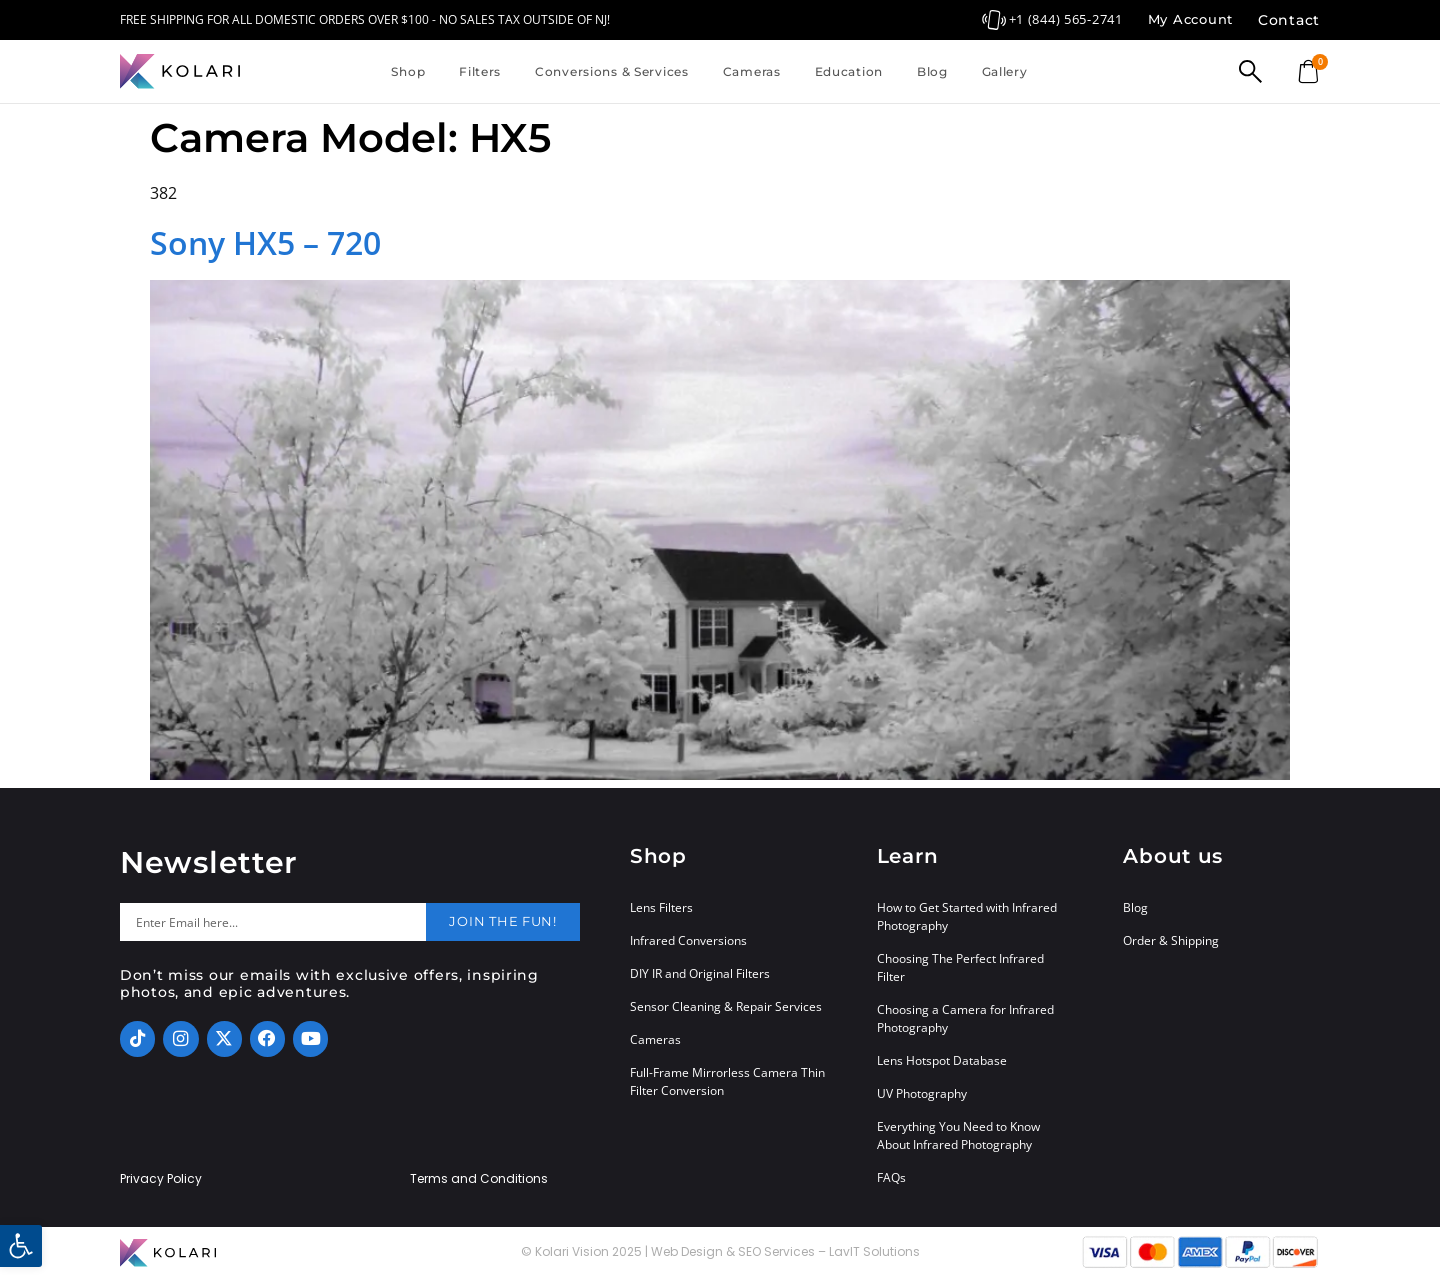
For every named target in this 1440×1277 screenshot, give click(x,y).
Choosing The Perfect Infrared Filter (960, 967)
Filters (480, 71)
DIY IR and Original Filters (700, 973)
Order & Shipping (1171, 940)
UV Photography (922, 1093)
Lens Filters (661, 907)
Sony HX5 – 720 (265, 242)
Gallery (1005, 71)
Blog (932, 71)
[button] (21, 1246)
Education (849, 71)
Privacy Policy (161, 1179)
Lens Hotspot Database (942, 1060)
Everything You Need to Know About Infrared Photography (958, 1135)
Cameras (752, 71)
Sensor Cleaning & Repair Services (726, 1006)
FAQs (891, 1177)
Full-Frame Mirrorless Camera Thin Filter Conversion (727, 1081)
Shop (408, 71)
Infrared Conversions (688, 940)
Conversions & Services (612, 71)
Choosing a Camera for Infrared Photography (965, 1018)
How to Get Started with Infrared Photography (967, 916)
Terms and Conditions (479, 1179)
